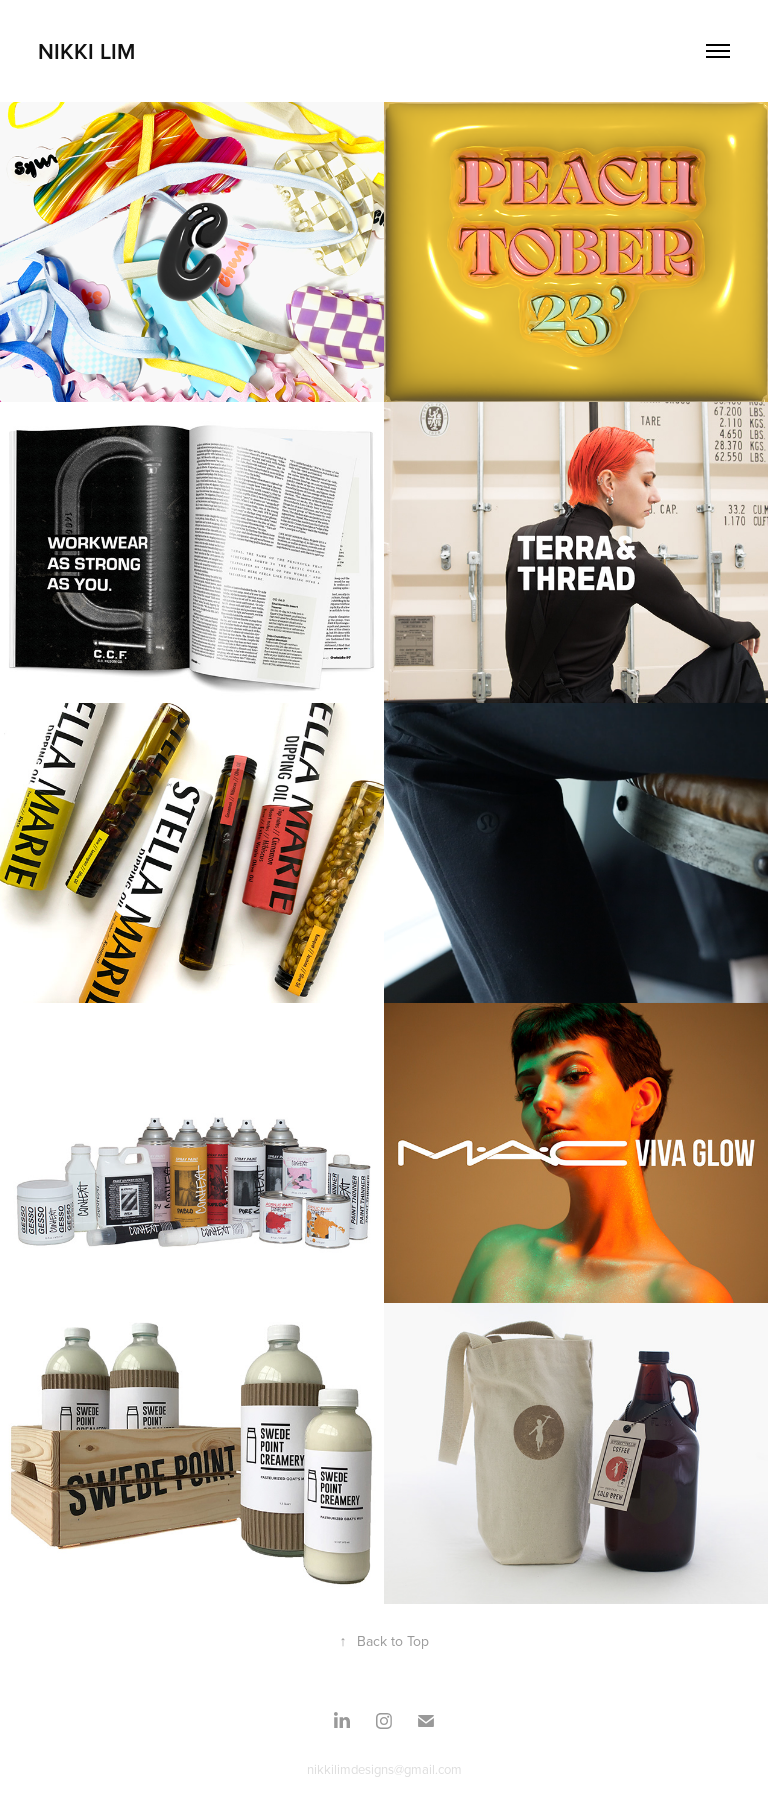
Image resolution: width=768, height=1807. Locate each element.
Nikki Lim (86, 51)
